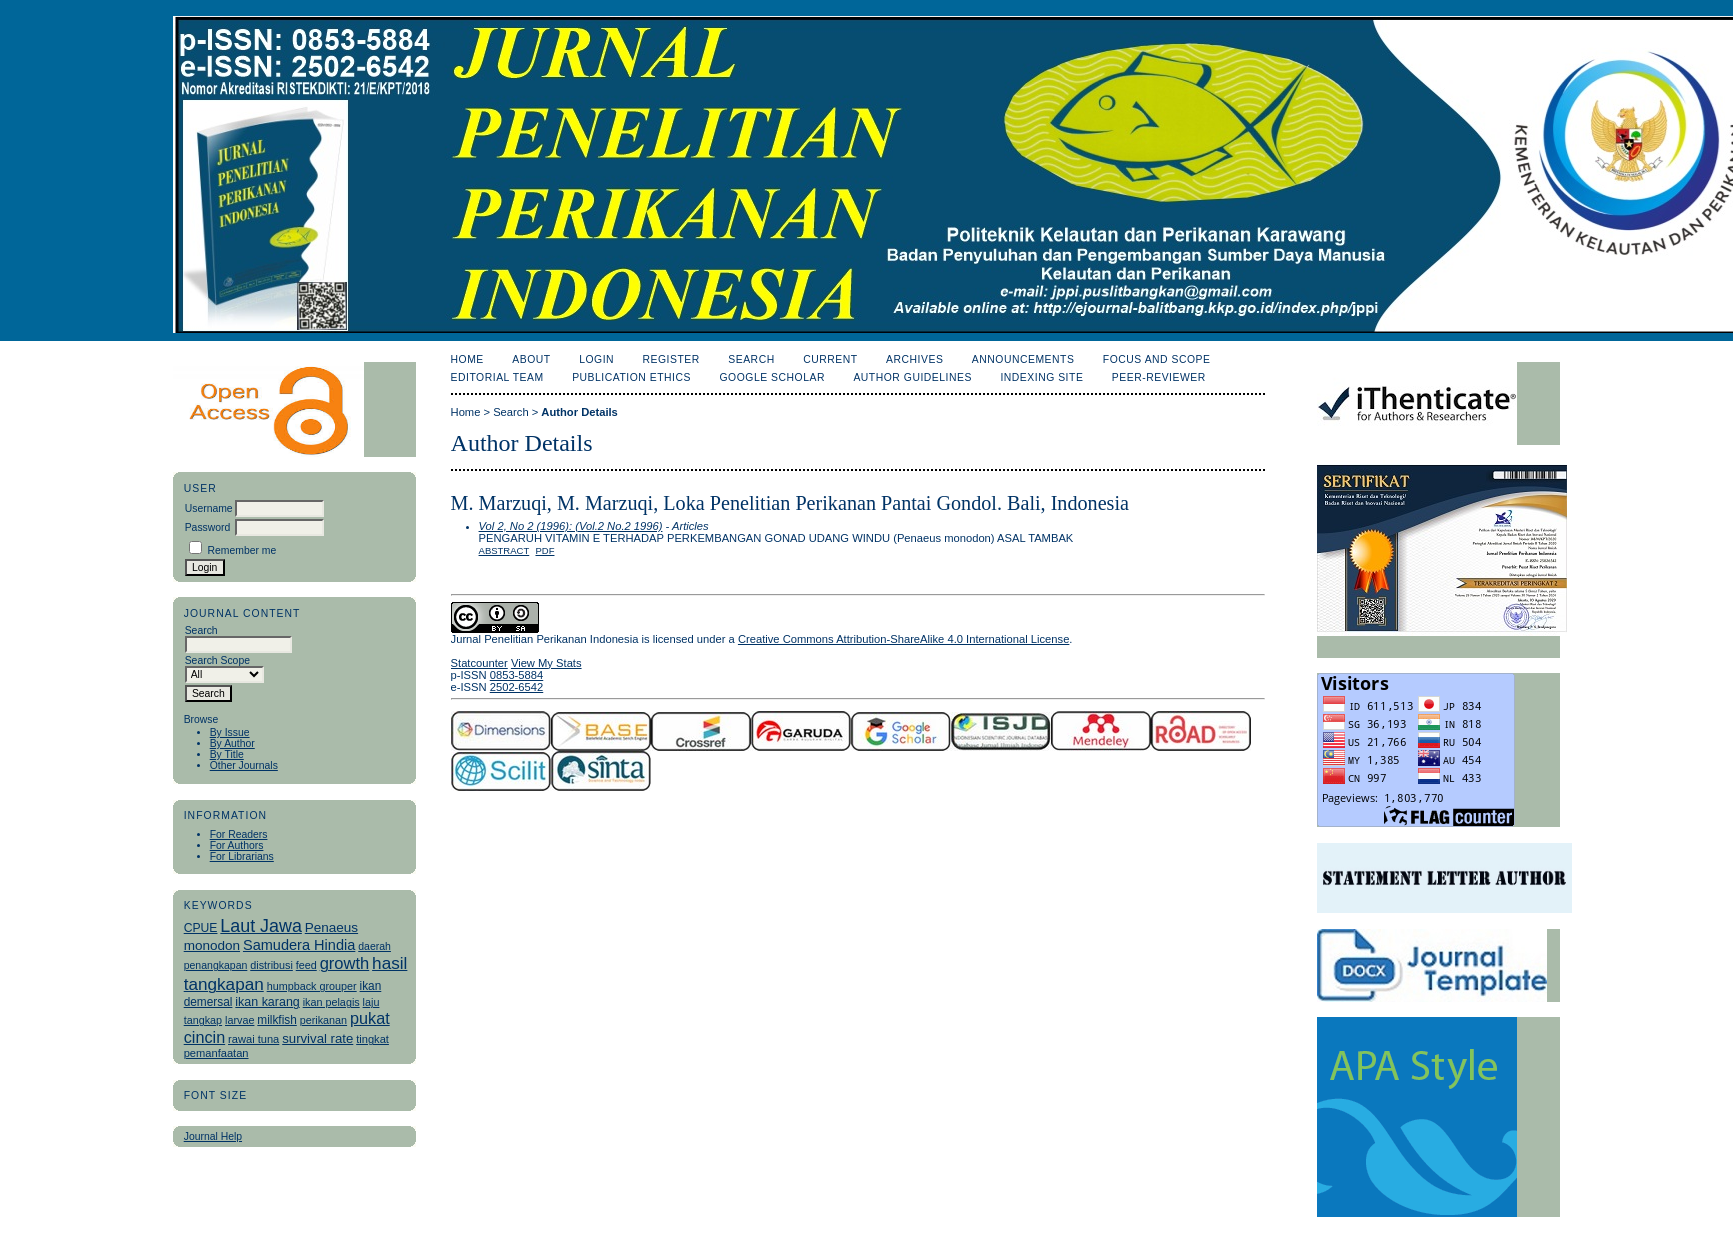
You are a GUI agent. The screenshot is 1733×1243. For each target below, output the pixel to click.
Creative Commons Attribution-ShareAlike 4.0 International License (903, 639)
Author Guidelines (912, 377)
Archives (914, 359)
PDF (544, 550)
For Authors (237, 845)
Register (671, 359)
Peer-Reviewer (1159, 377)
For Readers (239, 834)
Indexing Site (1041, 377)
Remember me (242, 550)
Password (208, 527)
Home (467, 359)
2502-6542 (517, 687)
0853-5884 (517, 675)
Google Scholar (771, 377)
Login (596, 359)
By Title (227, 754)
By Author (232, 743)
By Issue (230, 732)
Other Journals (244, 765)
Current (830, 359)
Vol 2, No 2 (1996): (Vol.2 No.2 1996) (571, 526)
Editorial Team (497, 377)
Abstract (504, 550)
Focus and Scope (1157, 359)
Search (751, 359)
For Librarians (242, 856)
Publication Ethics (631, 377)
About (531, 359)
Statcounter (479, 663)
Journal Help (213, 1136)
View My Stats (546, 663)
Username (209, 508)
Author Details (579, 412)
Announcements (1023, 359)
